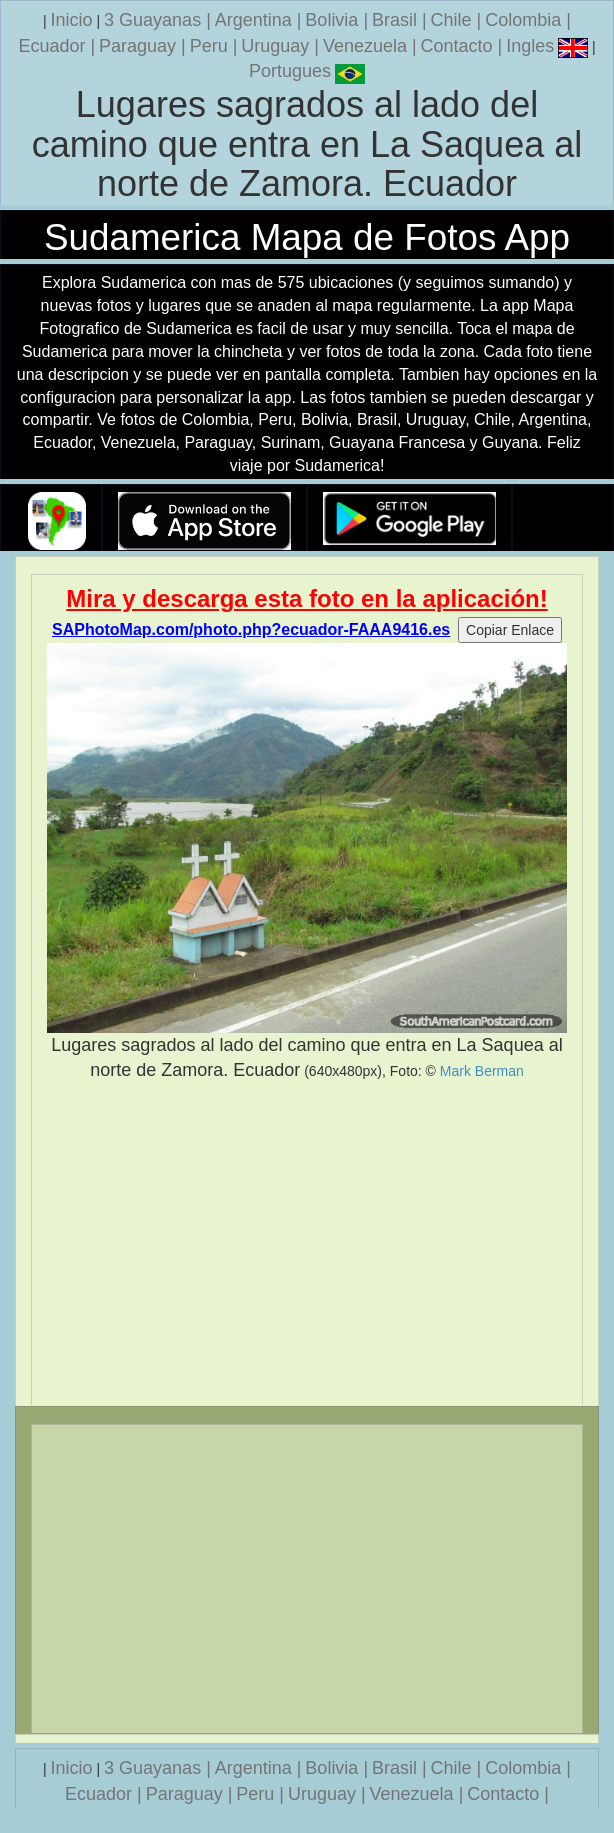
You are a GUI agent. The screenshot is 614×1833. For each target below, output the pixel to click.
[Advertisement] (307, 1244)
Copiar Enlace (510, 630)
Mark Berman (482, 1071)
